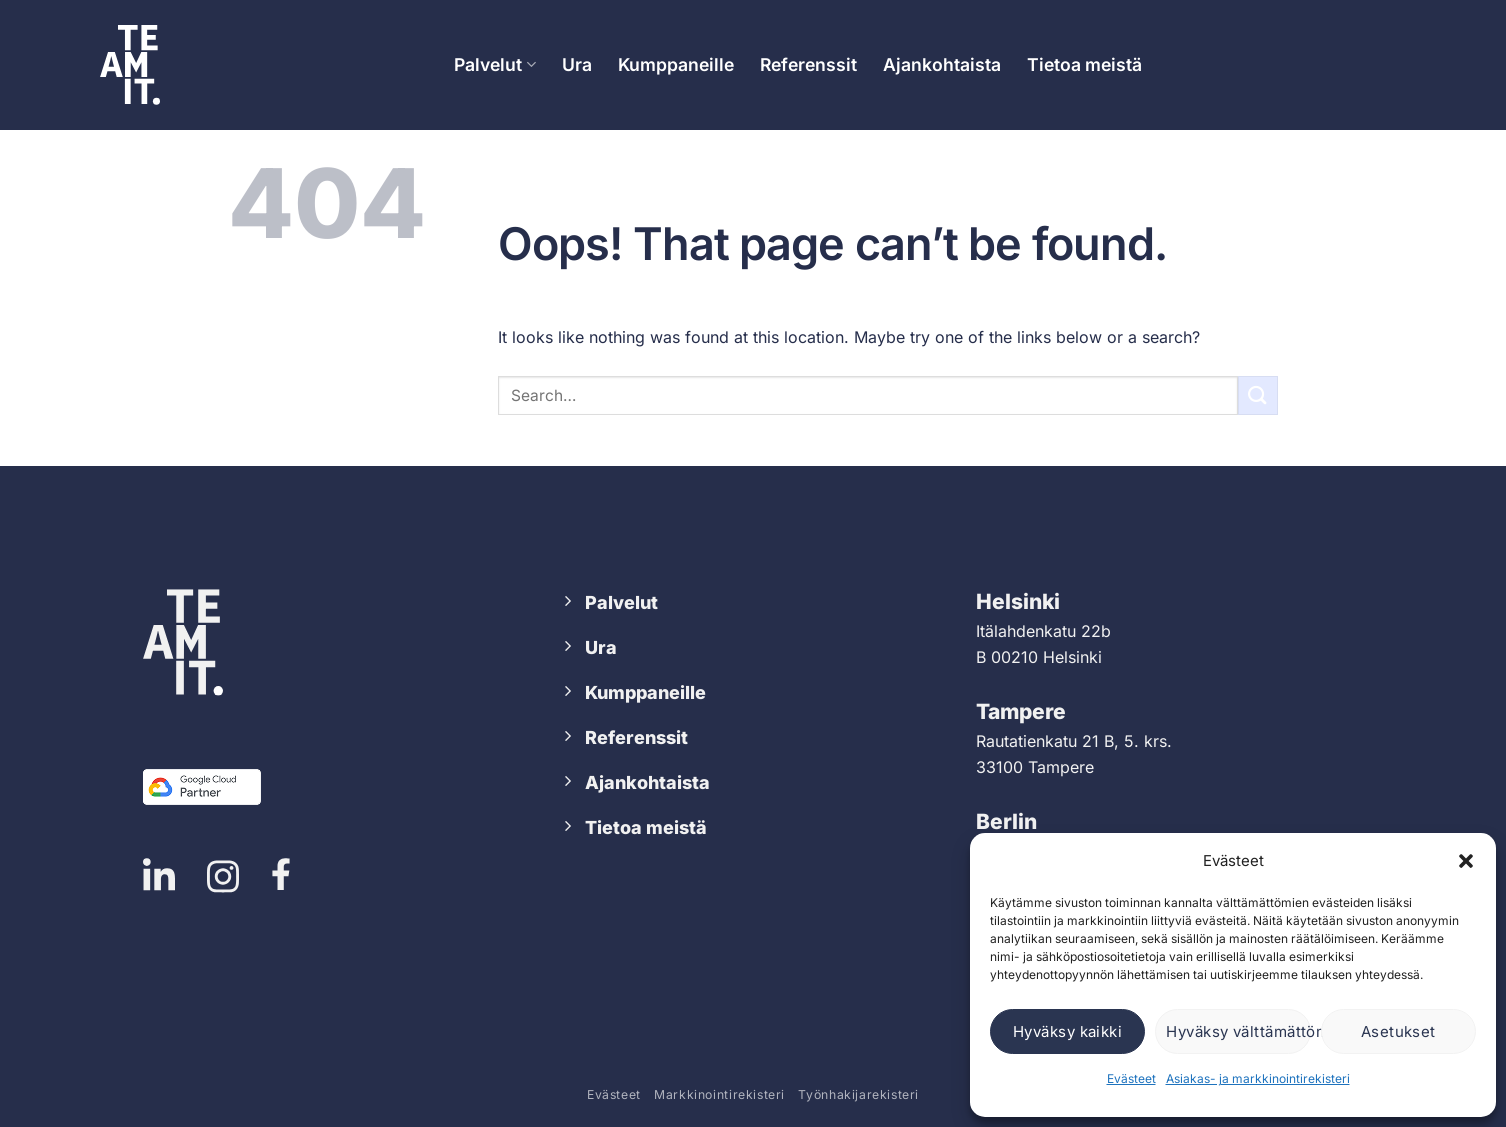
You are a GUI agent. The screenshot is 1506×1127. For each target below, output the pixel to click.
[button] (1466, 861)
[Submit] (1258, 395)
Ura (577, 64)
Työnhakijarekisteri (858, 1094)
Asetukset (1398, 1031)
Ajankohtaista (942, 64)
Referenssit (808, 64)
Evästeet (1131, 1078)
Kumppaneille (676, 64)
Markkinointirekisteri (719, 1094)
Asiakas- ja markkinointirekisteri (1258, 1078)
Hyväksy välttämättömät (1238, 1031)
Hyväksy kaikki (1067, 1031)
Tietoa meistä (1084, 64)
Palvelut (494, 64)
